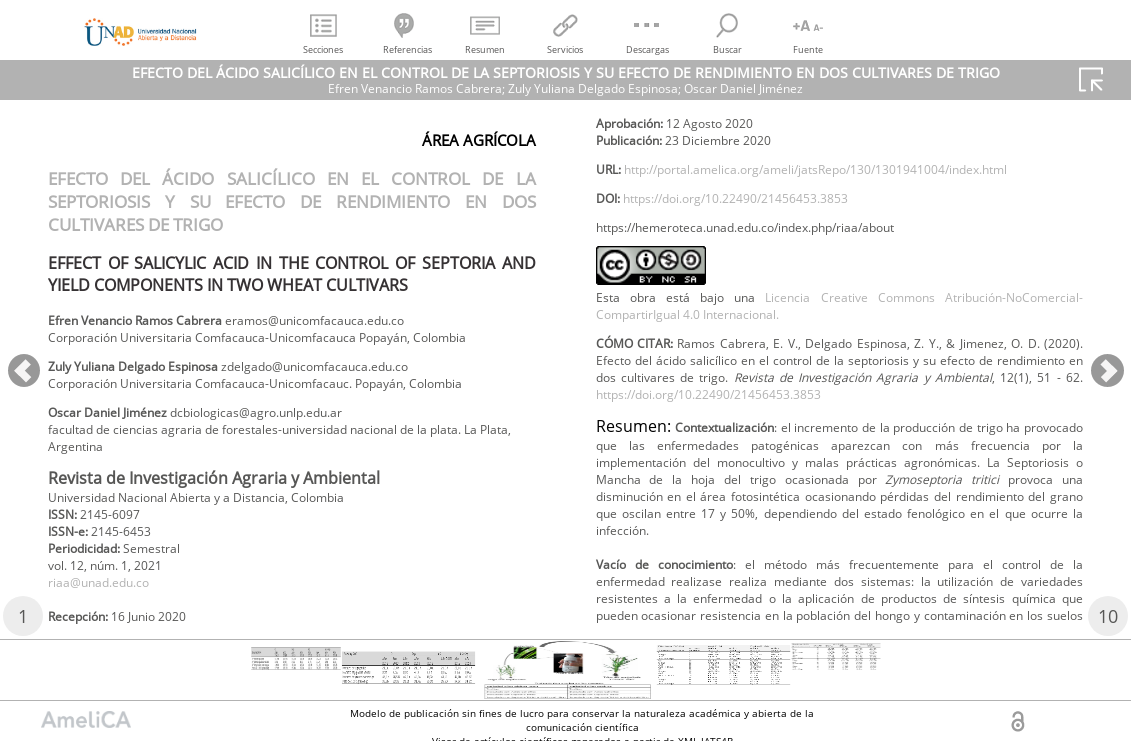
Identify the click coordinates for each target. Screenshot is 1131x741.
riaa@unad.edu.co (657, 143)
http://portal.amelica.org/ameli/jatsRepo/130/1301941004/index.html (826, 271)
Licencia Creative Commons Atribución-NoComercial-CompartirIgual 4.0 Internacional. (840, 419)
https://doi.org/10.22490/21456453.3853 (762, 304)
